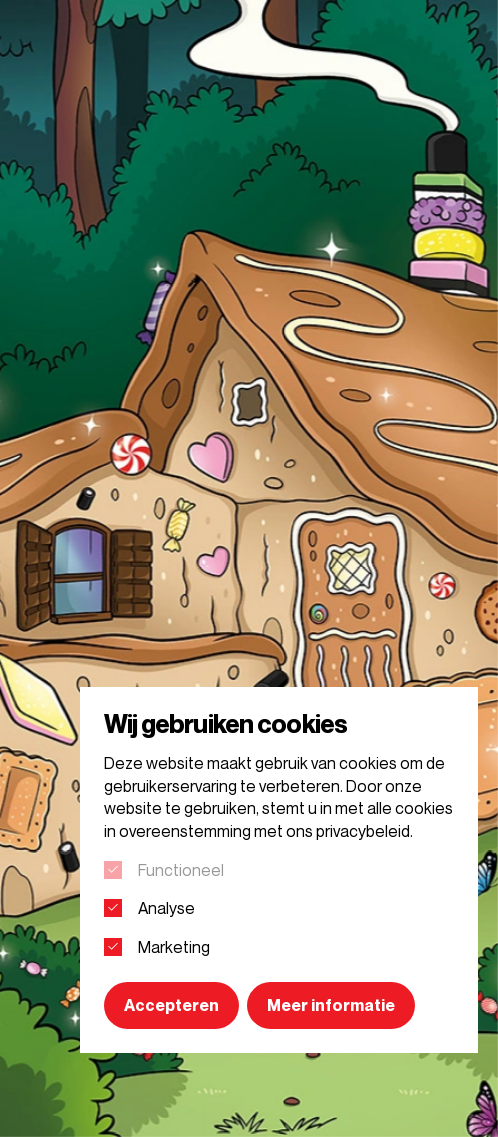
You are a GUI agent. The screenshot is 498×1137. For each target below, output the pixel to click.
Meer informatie (331, 1005)
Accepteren (171, 1005)
